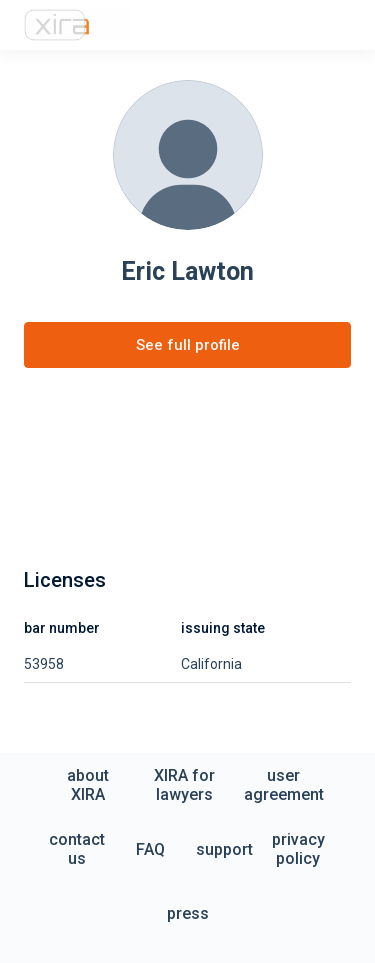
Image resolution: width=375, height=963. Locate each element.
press (188, 913)
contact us (77, 849)
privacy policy (298, 849)
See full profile (188, 345)
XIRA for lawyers (184, 785)
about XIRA (88, 785)
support (224, 849)
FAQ (150, 849)
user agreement (284, 785)
